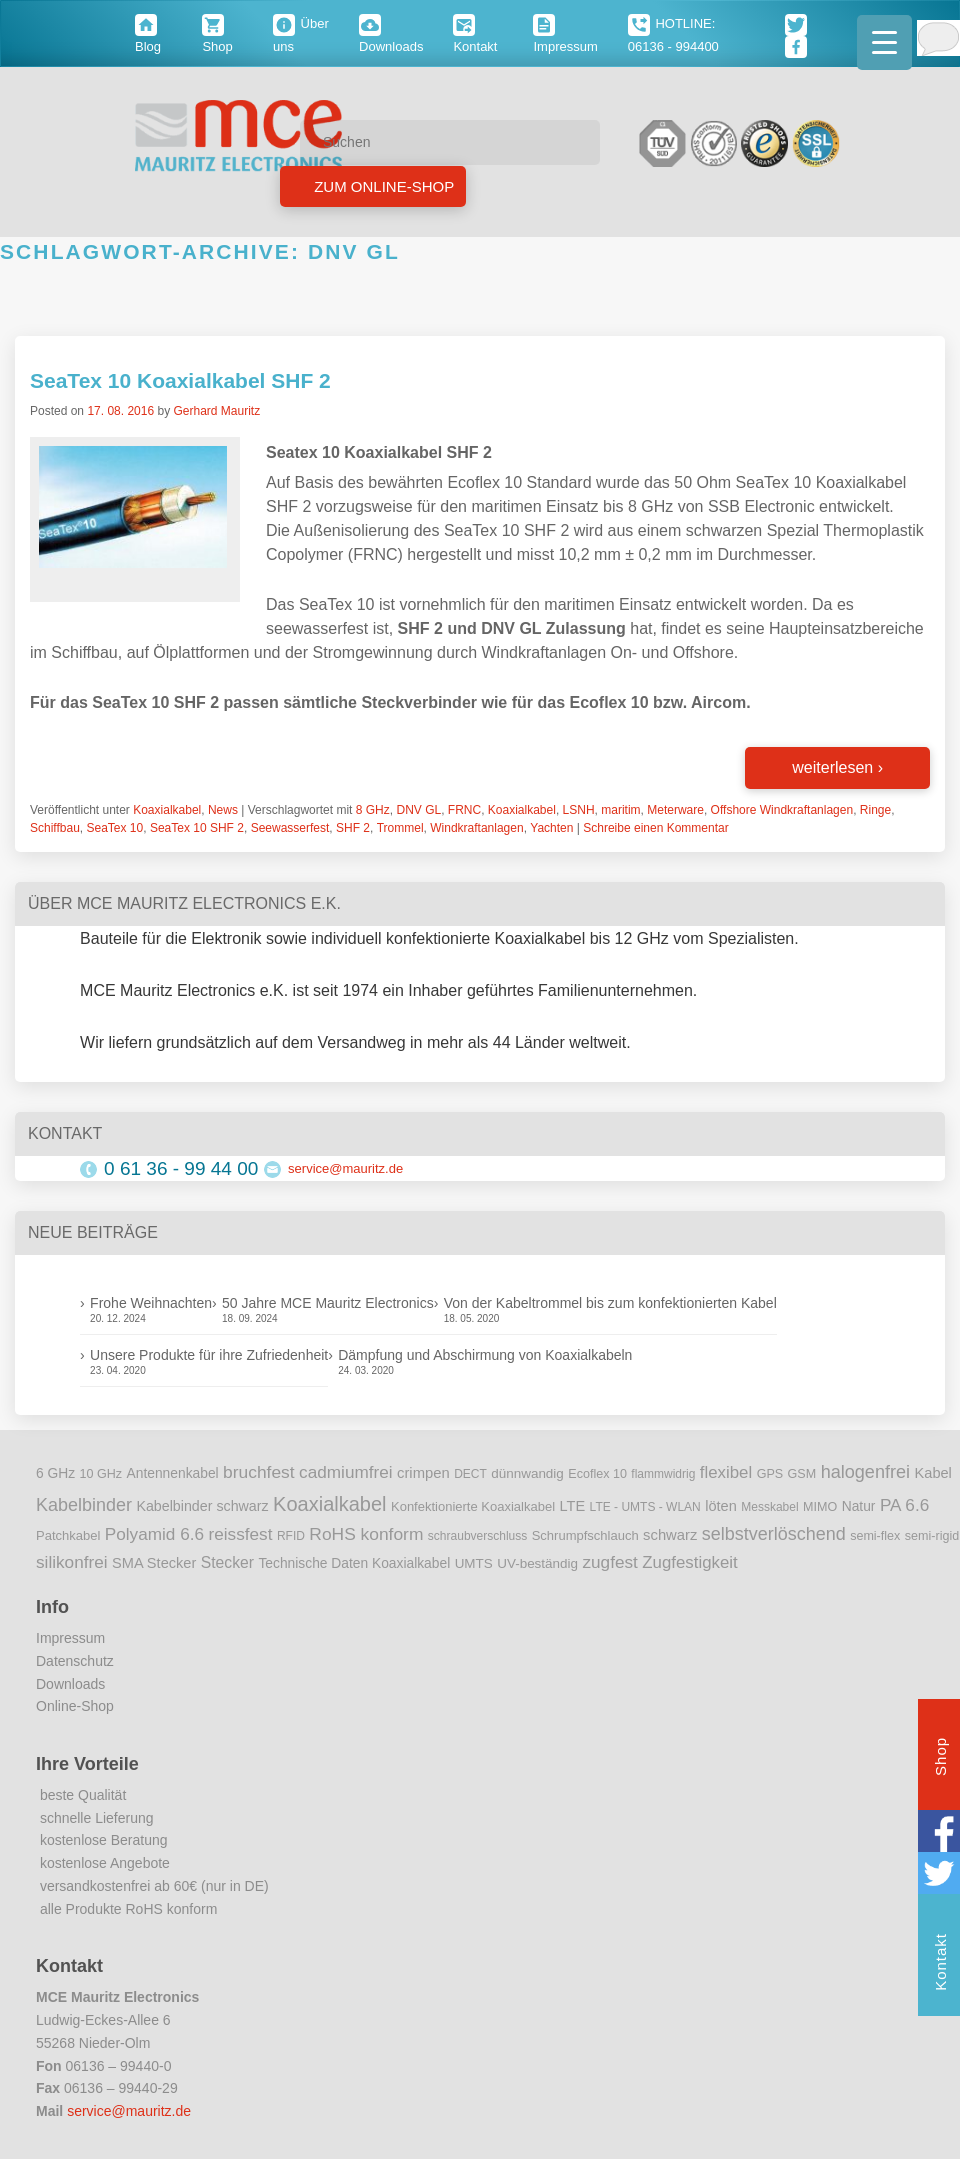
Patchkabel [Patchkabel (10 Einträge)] (68, 1535)
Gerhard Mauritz (216, 411)
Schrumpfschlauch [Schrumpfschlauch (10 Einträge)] (585, 1535)
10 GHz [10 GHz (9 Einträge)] (101, 1474)
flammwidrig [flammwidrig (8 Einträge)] (663, 1474)
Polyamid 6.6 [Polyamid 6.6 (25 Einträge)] (154, 1534)
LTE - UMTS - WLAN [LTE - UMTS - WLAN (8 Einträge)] (645, 1507)
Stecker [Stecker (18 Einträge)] (227, 1562)
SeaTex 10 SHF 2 (197, 828)
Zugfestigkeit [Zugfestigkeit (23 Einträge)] (689, 1562)
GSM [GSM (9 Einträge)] (802, 1474)
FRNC (464, 810)
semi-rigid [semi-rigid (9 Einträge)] (932, 1536)
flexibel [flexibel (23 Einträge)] (726, 1472)
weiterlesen (837, 767)
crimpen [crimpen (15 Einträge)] (423, 1473)
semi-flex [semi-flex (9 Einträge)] (875, 1536)
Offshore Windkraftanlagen (782, 810)
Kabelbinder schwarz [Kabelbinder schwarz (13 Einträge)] (202, 1506)
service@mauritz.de (345, 1168)
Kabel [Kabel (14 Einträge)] (933, 1473)
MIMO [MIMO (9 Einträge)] (820, 1507)
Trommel (400, 828)
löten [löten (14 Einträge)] (721, 1506)
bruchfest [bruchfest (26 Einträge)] (259, 1472)
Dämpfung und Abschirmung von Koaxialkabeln (485, 1355)
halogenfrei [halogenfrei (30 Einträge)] (865, 1472)
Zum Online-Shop (382, 186)
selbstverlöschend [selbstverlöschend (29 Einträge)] (774, 1534)
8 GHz (373, 810)
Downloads (70, 1684)
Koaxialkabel (167, 810)
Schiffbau (55, 828)
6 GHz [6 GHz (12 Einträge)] (55, 1473)
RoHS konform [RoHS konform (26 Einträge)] (366, 1534)
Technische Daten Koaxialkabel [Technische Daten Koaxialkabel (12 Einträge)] (354, 1563)
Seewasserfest (290, 828)
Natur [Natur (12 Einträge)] (859, 1506)
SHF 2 (353, 828)
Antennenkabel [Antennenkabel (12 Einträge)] (173, 1473)
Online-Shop (75, 1706)
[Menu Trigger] (884, 42)
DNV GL (418, 810)
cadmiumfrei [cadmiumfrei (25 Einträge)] (346, 1472)
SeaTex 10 (115, 828)
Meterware (675, 810)
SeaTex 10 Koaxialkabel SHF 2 (180, 380)
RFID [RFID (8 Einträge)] (291, 1536)
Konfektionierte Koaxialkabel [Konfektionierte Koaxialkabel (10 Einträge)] (473, 1506)
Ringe (875, 810)
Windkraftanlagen (476, 828)
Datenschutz (75, 1661)
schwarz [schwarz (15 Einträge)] (670, 1535)
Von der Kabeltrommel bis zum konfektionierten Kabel (610, 1303)
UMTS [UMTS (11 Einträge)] (474, 1563)
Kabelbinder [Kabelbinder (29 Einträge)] (84, 1505)
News (223, 810)
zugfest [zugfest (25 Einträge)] (609, 1562)
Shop (940, 1759)
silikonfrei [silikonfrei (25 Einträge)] (72, 1562)
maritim (620, 810)
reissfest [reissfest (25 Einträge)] (241, 1534)
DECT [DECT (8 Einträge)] (470, 1474)
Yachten (551, 828)
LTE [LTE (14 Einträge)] (573, 1506)
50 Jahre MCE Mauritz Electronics (328, 1303)
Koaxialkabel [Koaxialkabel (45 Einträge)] (329, 1504)
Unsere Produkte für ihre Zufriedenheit (209, 1355)
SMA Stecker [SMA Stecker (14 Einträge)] (154, 1563)
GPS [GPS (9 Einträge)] (770, 1474)
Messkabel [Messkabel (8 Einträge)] (769, 1507)
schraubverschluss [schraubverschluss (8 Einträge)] (477, 1536)
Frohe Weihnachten (151, 1303)
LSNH (579, 810)
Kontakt (940, 1964)
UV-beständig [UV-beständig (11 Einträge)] (537, 1563)
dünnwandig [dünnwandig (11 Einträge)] (527, 1473)
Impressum (70, 1638)
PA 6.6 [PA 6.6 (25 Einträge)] (904, 1505)
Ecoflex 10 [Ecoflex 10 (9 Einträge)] (597, 1474)
